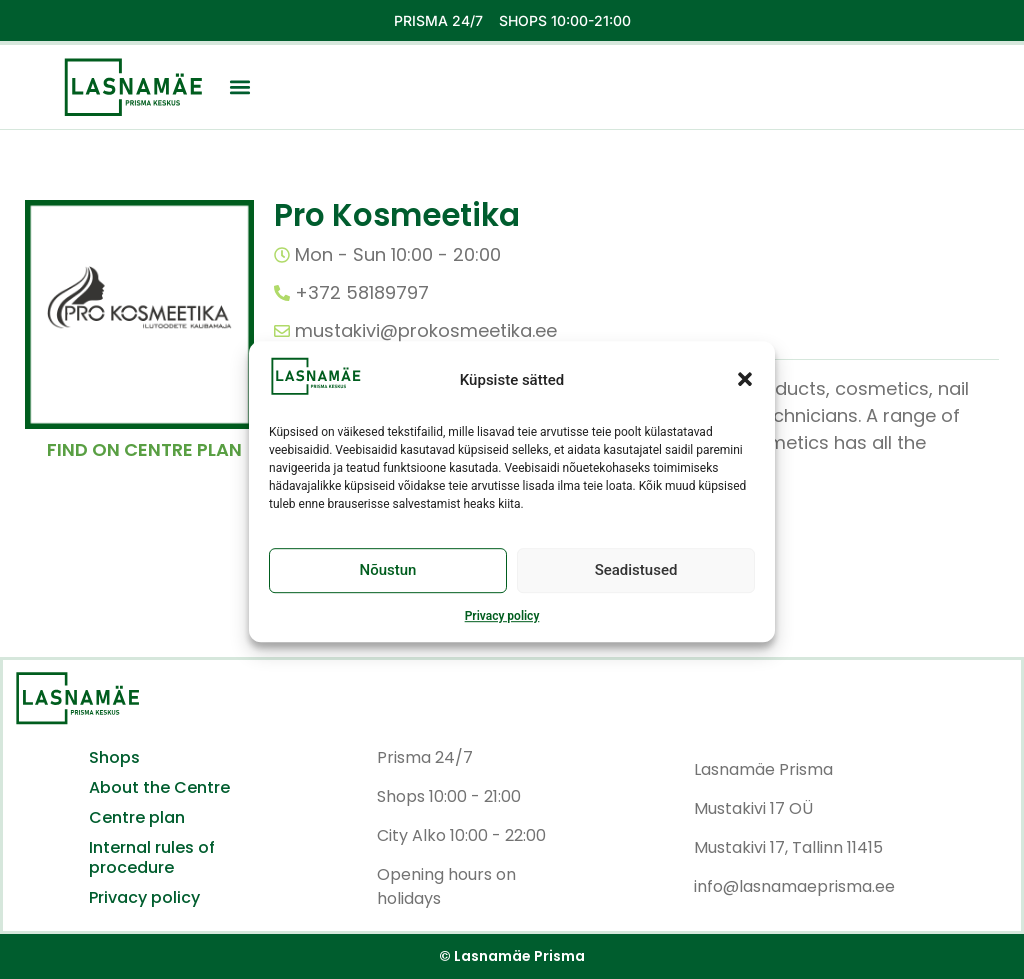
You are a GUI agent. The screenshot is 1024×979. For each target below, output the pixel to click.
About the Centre (159, 788)
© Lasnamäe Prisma (512, 956)
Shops (114, 758)
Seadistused (636, 581)
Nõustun (388, 581)
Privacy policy (502, 627)
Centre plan (137, 818)
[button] (745, 391)
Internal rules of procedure (152, 858)
